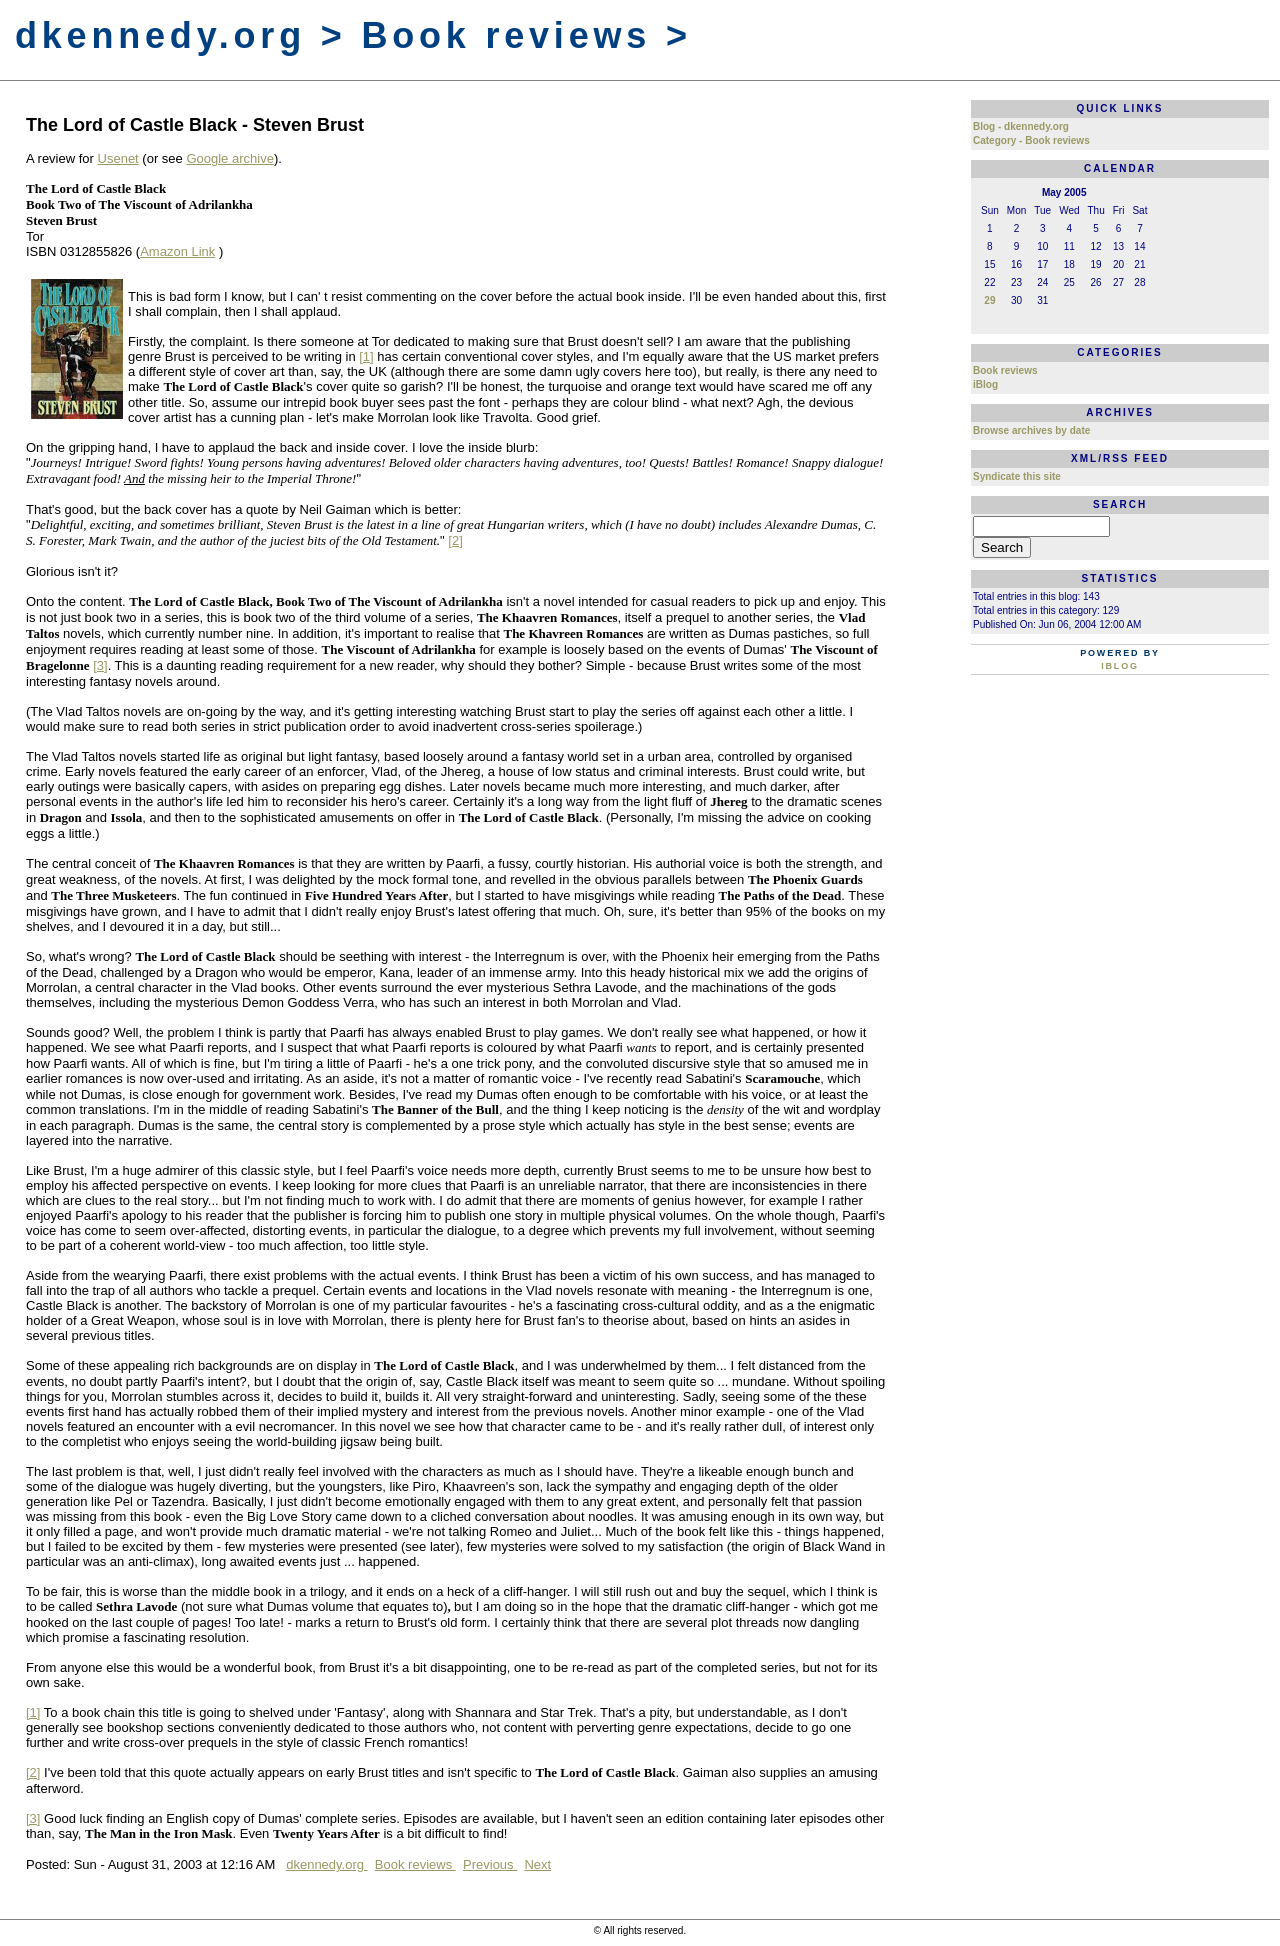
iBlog (985, 384)
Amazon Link (177, 251)
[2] (455, 540)
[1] (366, 356)
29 (989, 300)
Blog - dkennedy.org (1021, 126)
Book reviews (415, 1864)
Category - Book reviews (1031, 140)
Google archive (229, 158)
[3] (100, 665)
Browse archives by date (1031, 430)
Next (537, 1864)
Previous (490, 1864)
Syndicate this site (1017, 476)
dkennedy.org (326, 1864)
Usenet (118, 158)
